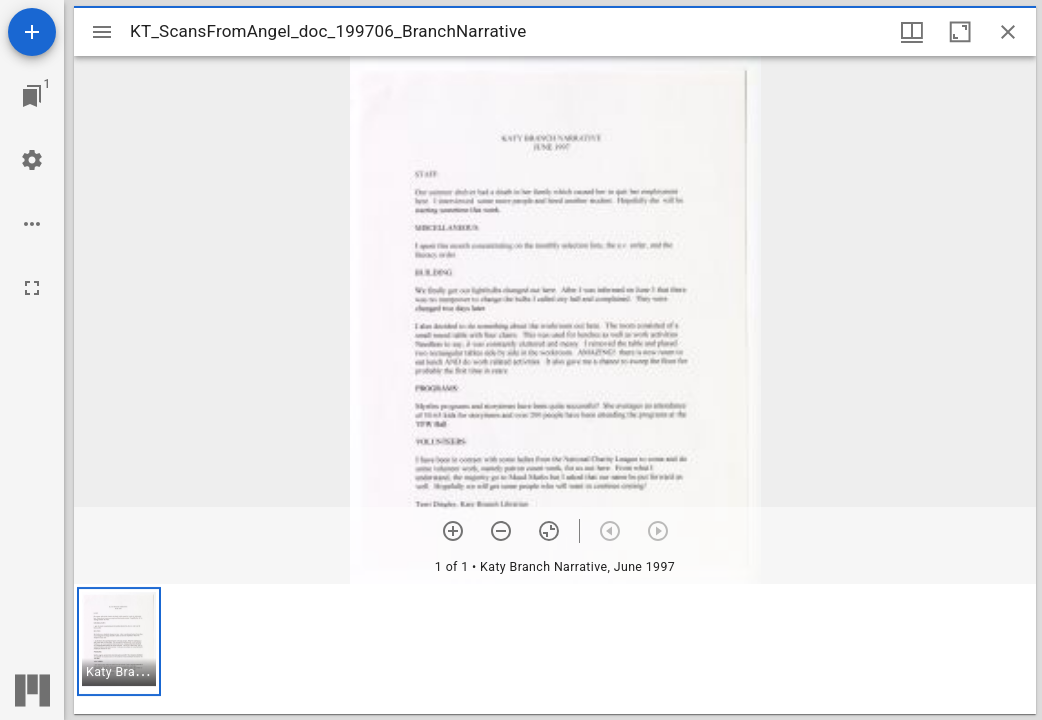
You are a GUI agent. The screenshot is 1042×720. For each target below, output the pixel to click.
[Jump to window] (32, 96)
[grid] (555, 649)
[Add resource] (32, 32)
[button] (119, 641)
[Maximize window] (960, 32)
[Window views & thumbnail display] (912, 32)
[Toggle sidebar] (102, 32)
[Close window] (1008, 32)
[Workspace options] (32, 224)
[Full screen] (32, 288)
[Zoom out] (501, 531)
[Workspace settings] (32, 160)
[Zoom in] (453, 531)
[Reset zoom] (549, 531)
